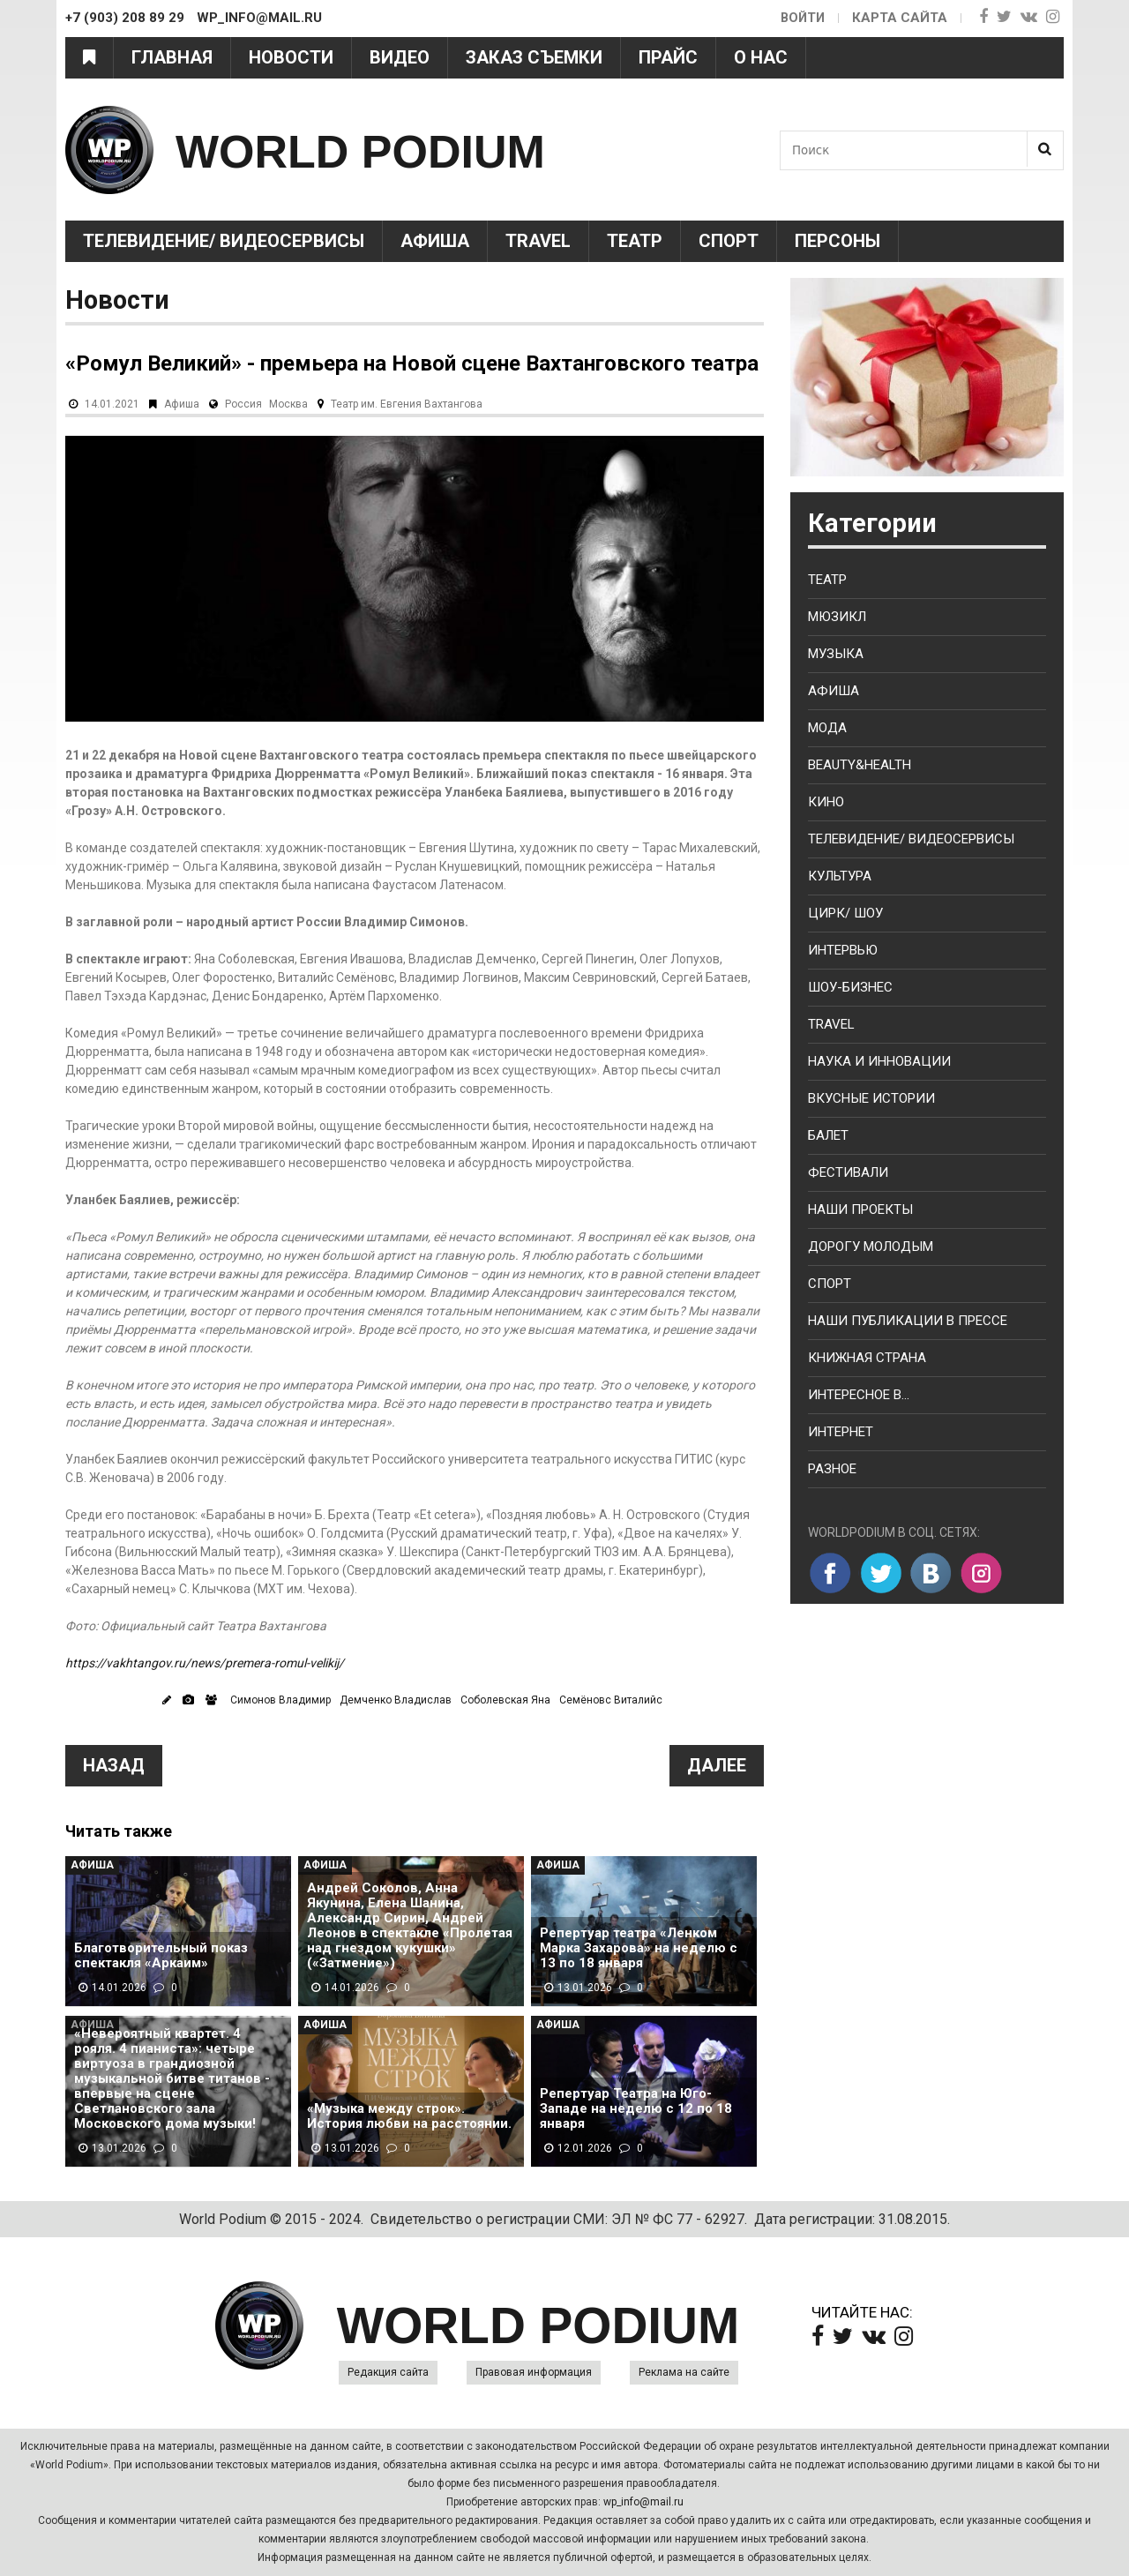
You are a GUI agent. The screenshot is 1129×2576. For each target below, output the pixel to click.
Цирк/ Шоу (845, 913)
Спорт (729, 240)
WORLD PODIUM (389, 149)
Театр (634, 240)
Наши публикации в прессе (907, 1321)
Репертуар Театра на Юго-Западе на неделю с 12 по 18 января (636, 2108)
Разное (832, 1469)
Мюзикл (837, 617)
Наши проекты (860, 1209)
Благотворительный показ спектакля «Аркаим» (161, 1956)
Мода (827, 728)
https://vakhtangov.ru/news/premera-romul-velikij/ (204, 1663)
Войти (801, 18)
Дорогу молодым (870, 1246)
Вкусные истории (871, 1098)
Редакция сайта (388, 2372)
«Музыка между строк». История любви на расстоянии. (409, 2116)
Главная (172, 57)
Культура (839, 876)
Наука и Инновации (879, 1061)
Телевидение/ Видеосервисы (223, 240)
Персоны (837, 240)
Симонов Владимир (280, 1700)
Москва (288, 404)
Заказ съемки (534, 57)
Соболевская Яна (505, 1700)
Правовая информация (533, 2372)
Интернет (840, 1432)
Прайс (668, 57)
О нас (761, 57)
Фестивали (848, 1172)
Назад (114, 1765)
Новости (291, 57)
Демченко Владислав (396, 1700)
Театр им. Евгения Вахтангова (406, 404)
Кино (826, 802)
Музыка (836, 654)
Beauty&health (859, 765)
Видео (400, 57)
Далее (716, 1765)
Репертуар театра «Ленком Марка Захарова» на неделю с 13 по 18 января (638, 1948)
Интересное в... (858, 1395)
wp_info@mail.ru (643, 2502)
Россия (243, 404)
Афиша (434, 240)
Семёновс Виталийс (610, 1700)
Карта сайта (899, 18)
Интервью (843, 950)
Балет (828, 1135)
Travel (538, 240)
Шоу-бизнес (850, 987)
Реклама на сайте (684, 2372)
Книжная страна (867, 1358)
